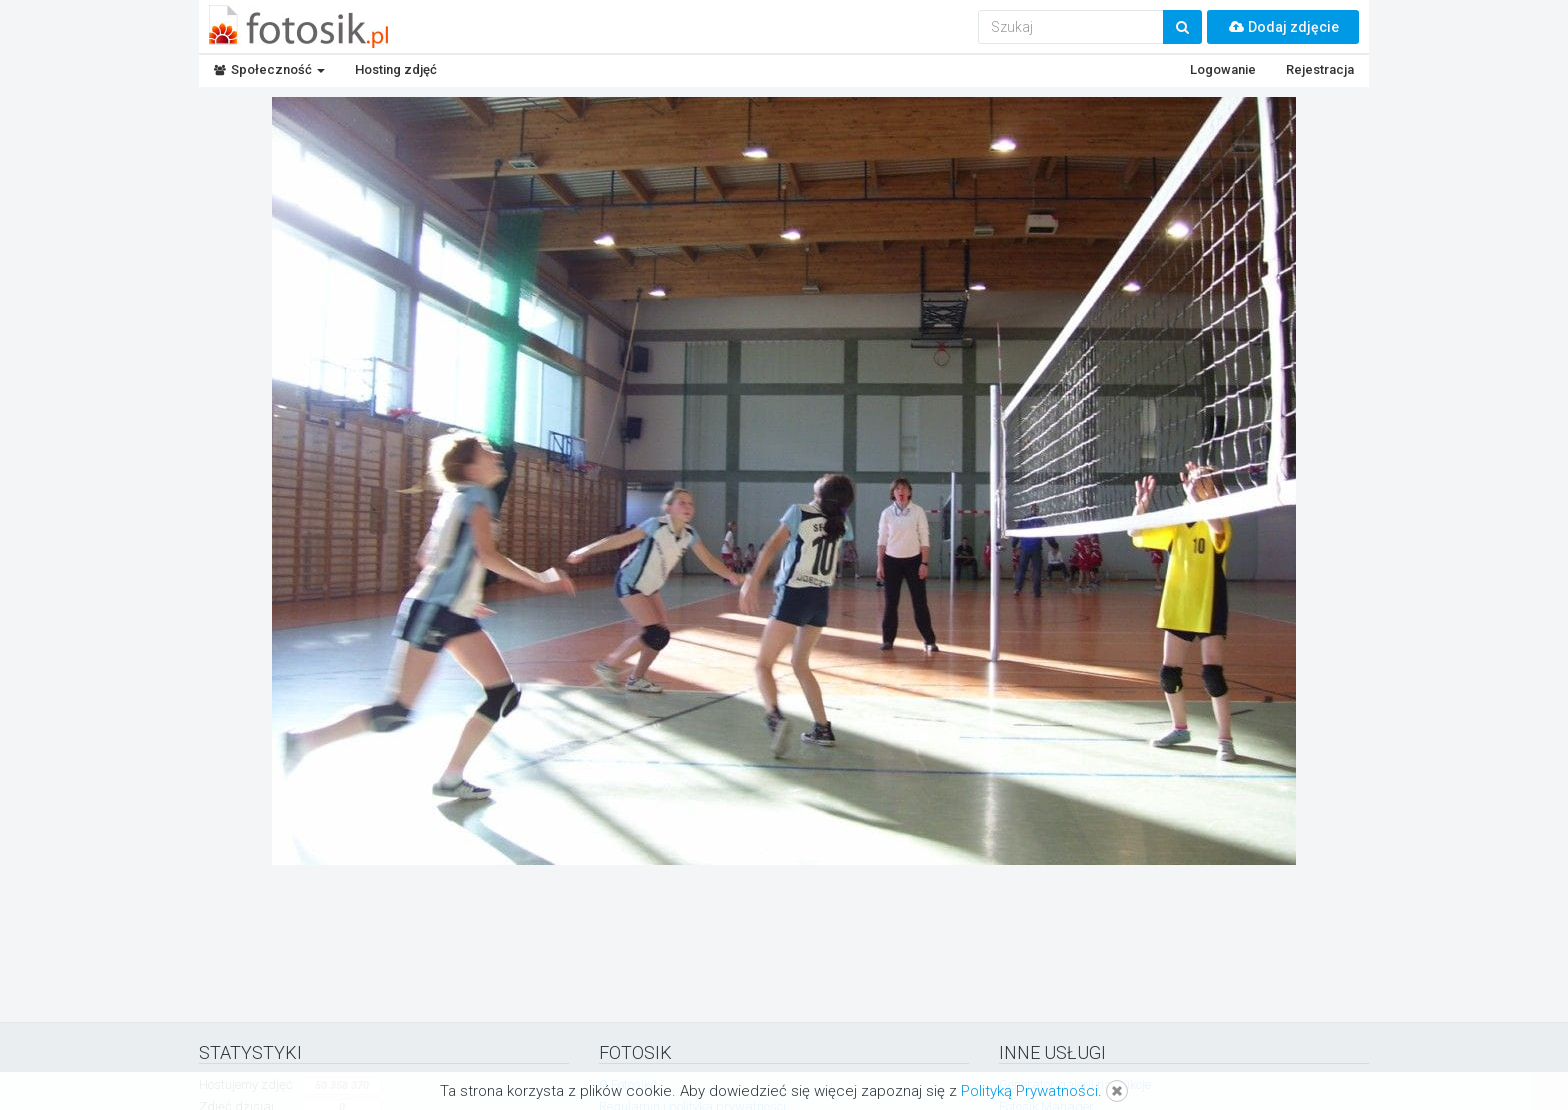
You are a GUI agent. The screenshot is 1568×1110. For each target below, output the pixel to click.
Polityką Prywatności (1029, 1091)
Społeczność (269, 69)
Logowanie (1223, 69)
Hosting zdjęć (396, 69)
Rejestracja (1320, 69)
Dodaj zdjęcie (1283, 27)
